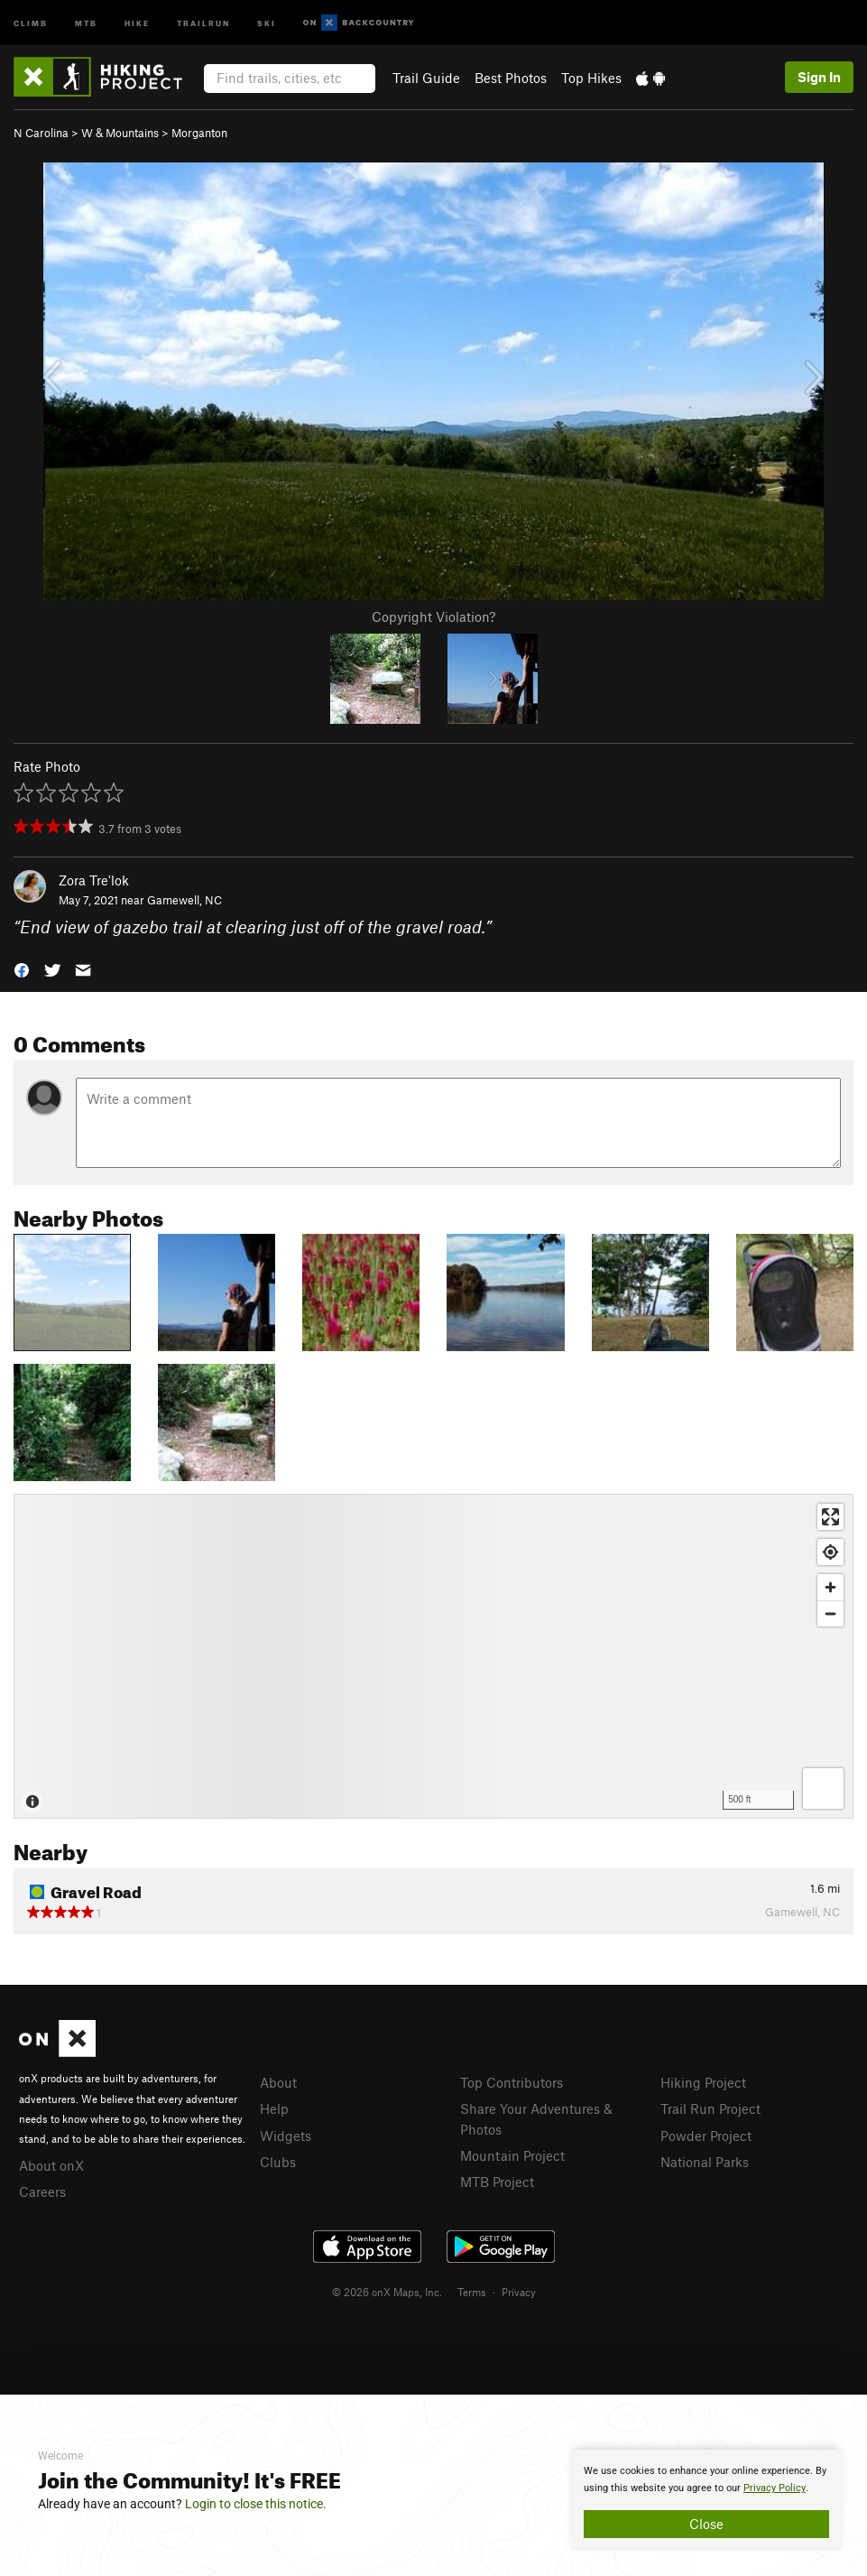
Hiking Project (703, 2082)
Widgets (285, 2135)
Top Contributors (511, 2082)
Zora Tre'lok (94, 880)
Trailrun (203, 22)
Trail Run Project (710, 2108)
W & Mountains (120, 132)
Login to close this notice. (256, 2504)
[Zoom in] (830, 1587)
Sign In (819, 77)
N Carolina (41, 132)
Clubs (278, 2162)
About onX (51, 2165)
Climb (31, 22)
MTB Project (497, 2181)
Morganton (199, 132)
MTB (86, 22)
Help (274, 2108)
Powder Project (706, 2135)
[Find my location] (830, 1552)
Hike (137, 22)
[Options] (823, 1788)
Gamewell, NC (184, 900)
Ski (266, 22)
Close (706, 2524)
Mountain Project (512, 2155)
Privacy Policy (774, 2488)
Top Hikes (591, 77)
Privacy (519, 2291)
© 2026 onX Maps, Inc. (387, 2291)
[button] (22, 969)
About (278, 2082)
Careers (42, 2191)
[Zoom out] (830, 1613)
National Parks (704, 2162)
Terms (471, 2291)
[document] (706, 2500)
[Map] (433, 1656)
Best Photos (511, 77)
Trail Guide (426, 77)
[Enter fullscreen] (830, 1517)
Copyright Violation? (433, 616)
